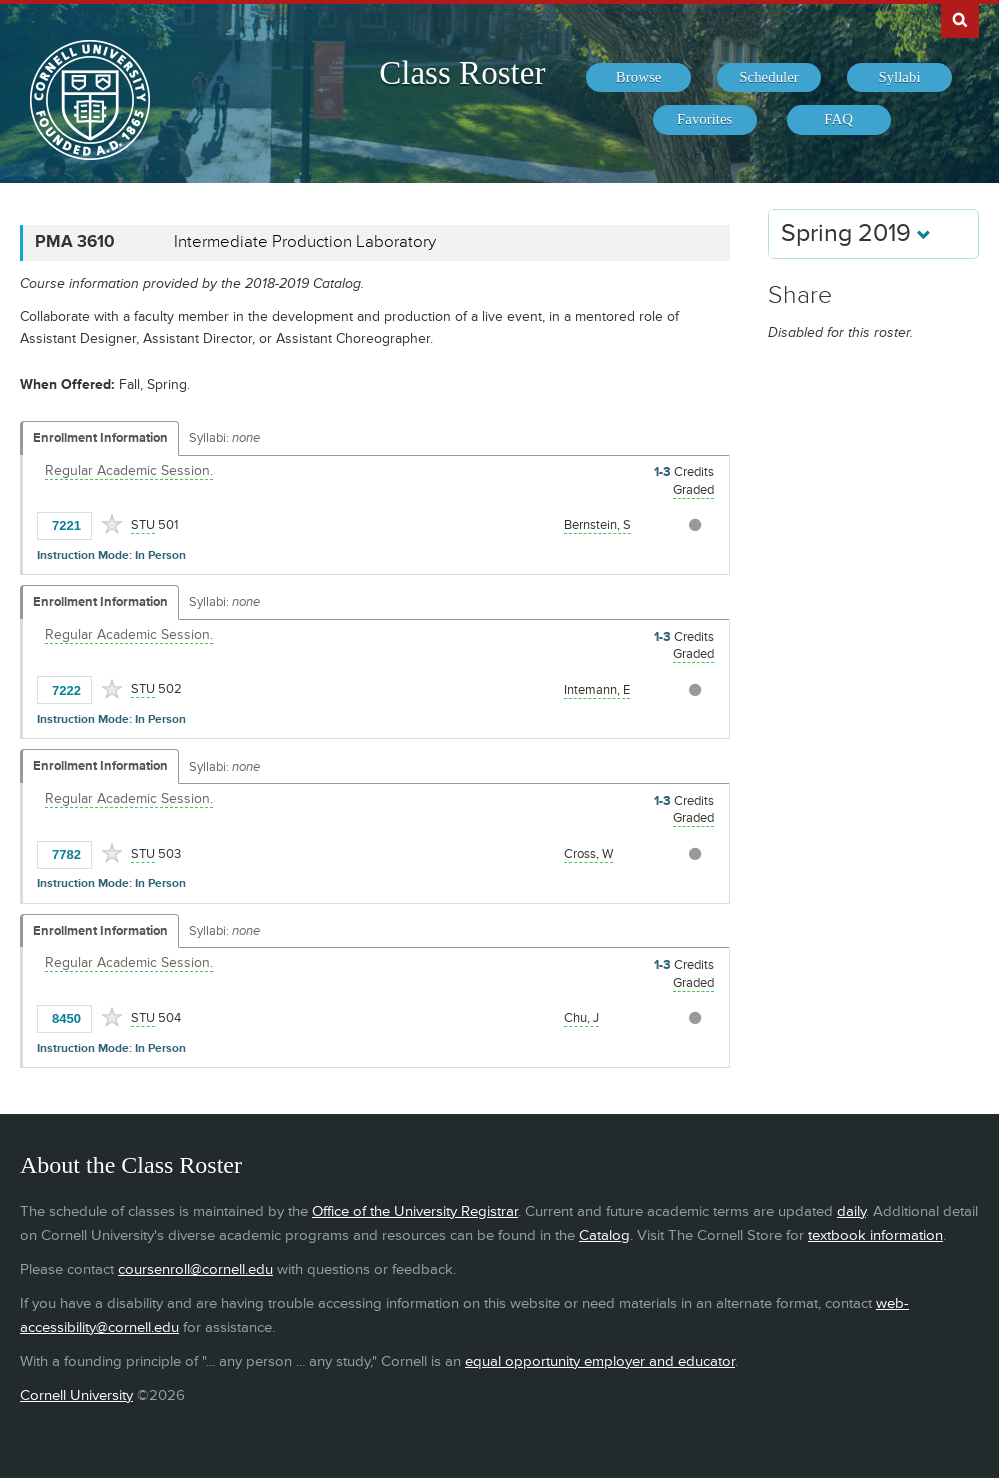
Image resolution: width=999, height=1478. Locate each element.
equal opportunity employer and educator (600, 1361)
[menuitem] (638, 78)
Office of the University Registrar (415, 1211)
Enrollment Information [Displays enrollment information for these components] (100, 438)
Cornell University (76, 1395)
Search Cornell (960, 19)
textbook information (875, 1235)
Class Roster (462, 73)
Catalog (604, 1235)
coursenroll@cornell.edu (195, 1269)
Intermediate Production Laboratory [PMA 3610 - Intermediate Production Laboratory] (305, 242)
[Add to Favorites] (112, 524)
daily (851, 1211)
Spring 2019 (856, 233)
